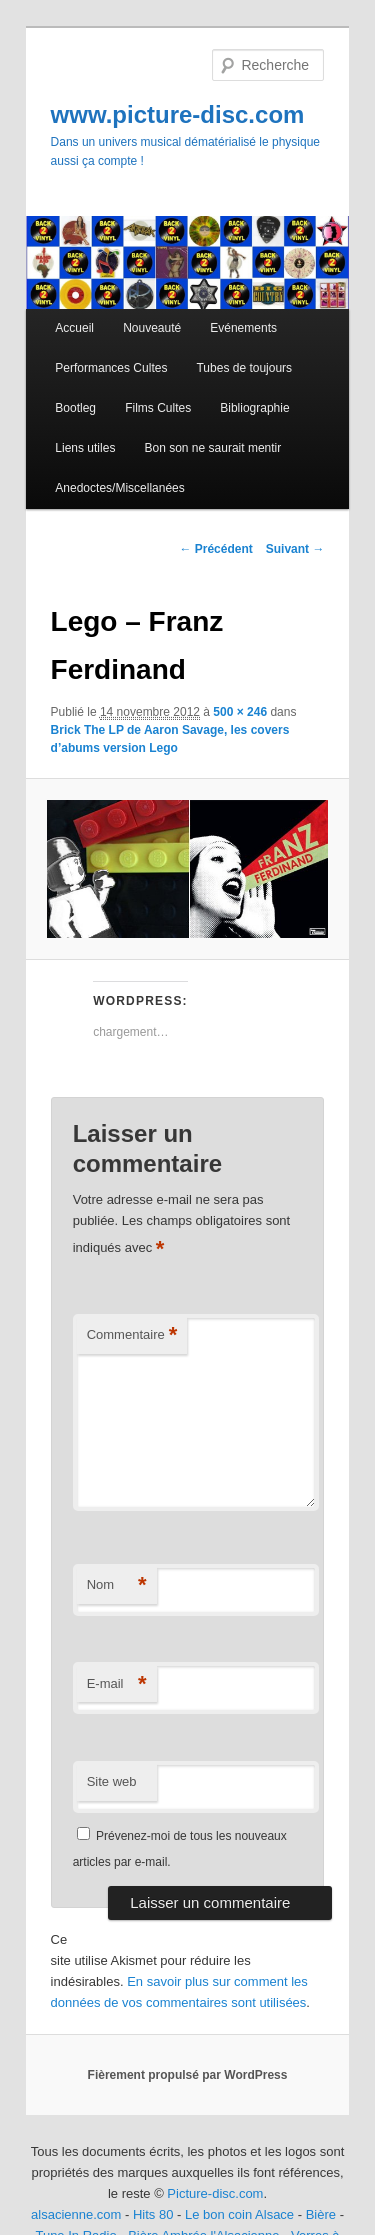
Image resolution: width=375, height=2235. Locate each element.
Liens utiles (85, 448)
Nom (117, 1585)
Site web (112, 1781)
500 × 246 (240, 712)
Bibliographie (254, 408)
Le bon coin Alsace (239, 2214)
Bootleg (75, 408)
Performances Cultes (111, 368)
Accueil (74, 328)
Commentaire (132, 1335)
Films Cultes (158, 408)
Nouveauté (152, 328)
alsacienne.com (76, 2214)
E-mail (117, 1684)
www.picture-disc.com (178, 114)
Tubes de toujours (244, 368)
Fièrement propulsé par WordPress (188, 2075)
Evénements (243, 328)
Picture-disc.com (215, 2193)
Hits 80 (153, 2214)
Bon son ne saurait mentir (212, 448)
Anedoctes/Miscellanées (119, 488)
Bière (321, 2214)
